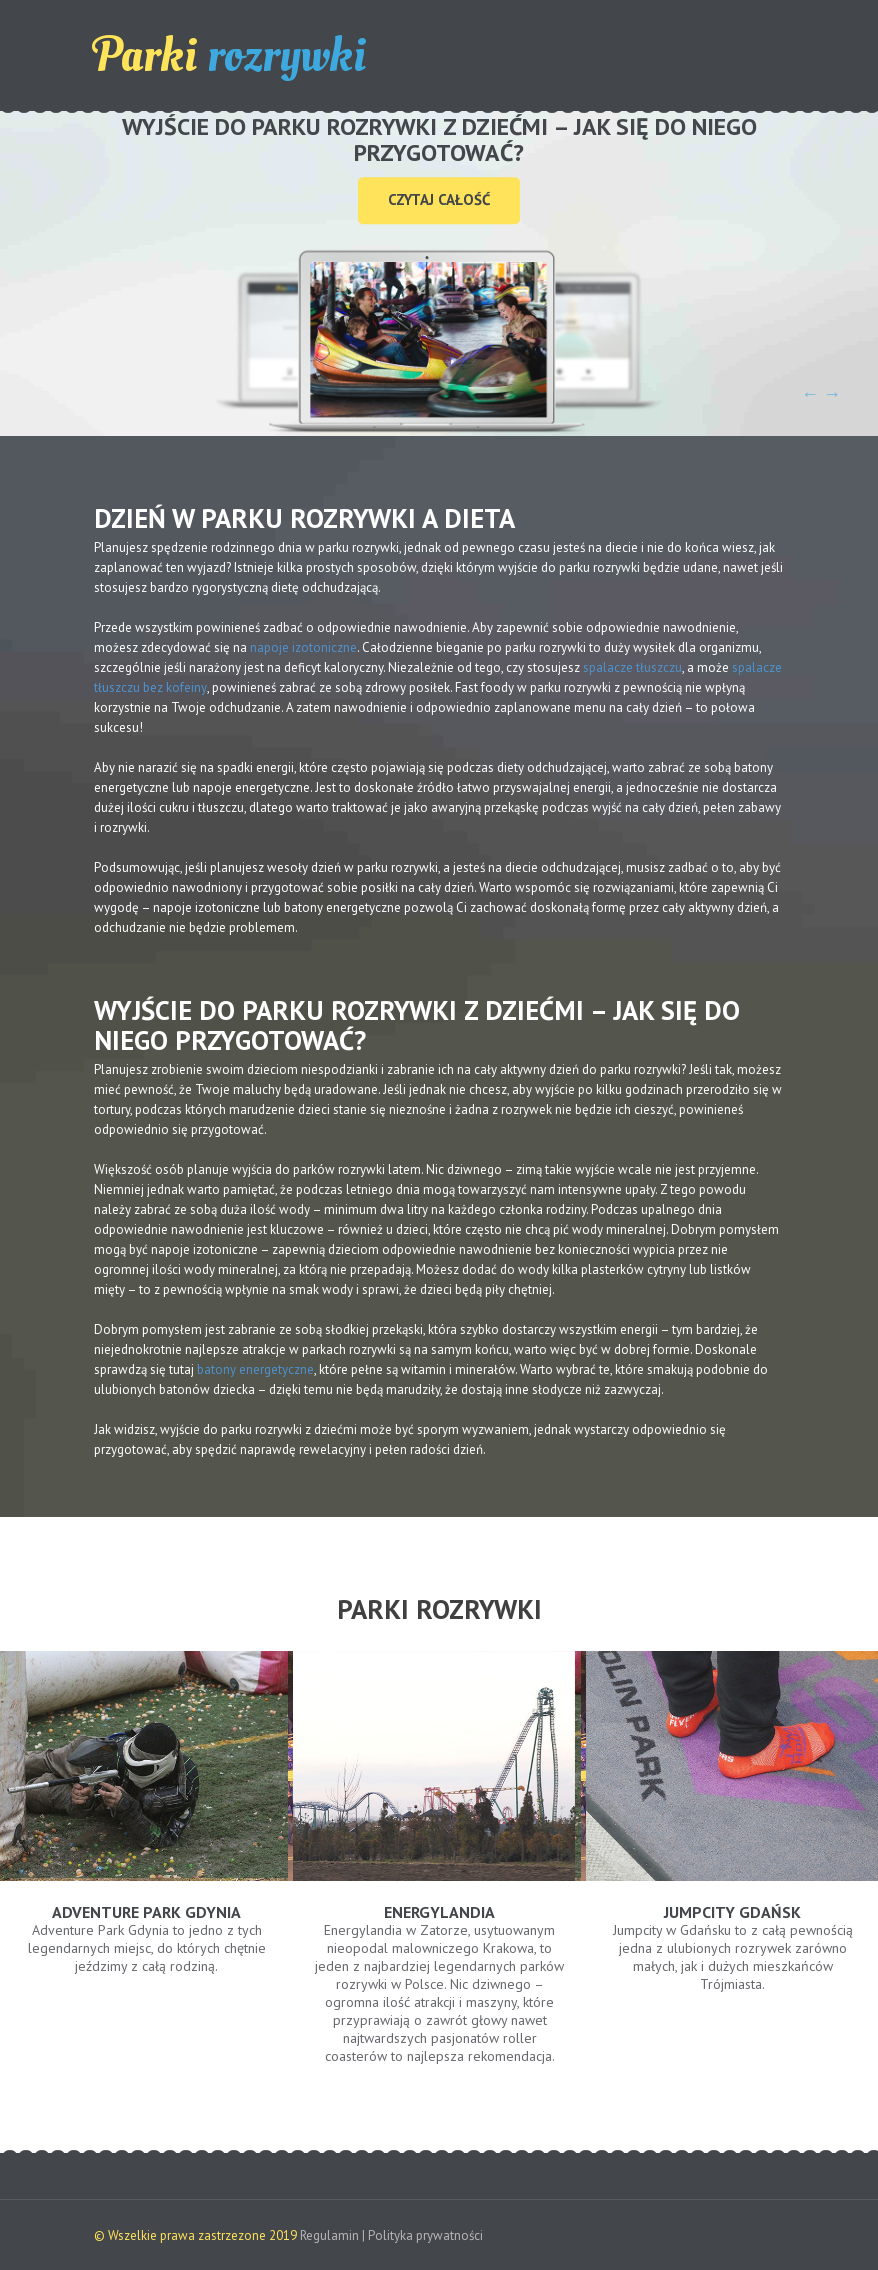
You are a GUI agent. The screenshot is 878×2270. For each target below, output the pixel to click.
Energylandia (439, 1912)
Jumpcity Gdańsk (732, 1912)
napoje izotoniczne (303, 647)
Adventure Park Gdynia (146, 1912)
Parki (230, 55)
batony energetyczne (255, 1369)
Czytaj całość (439, 199)
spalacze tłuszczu (632, 667)
